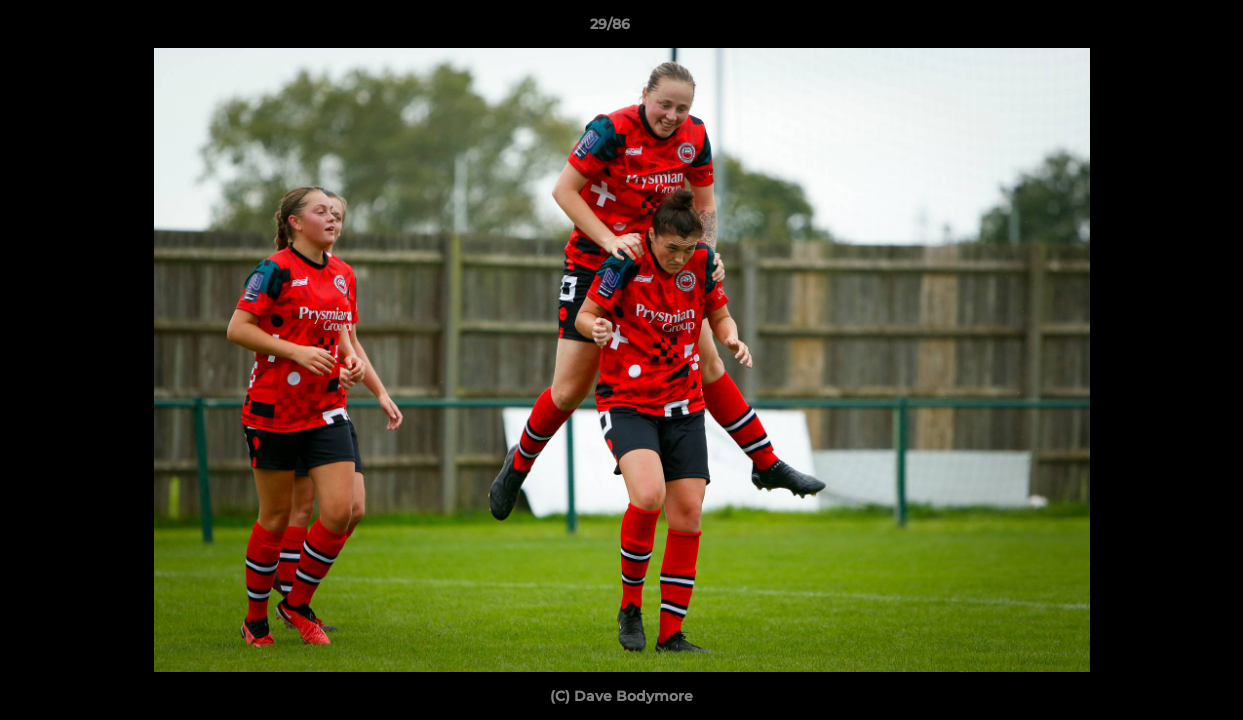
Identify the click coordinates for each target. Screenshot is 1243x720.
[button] (1159, 29)
